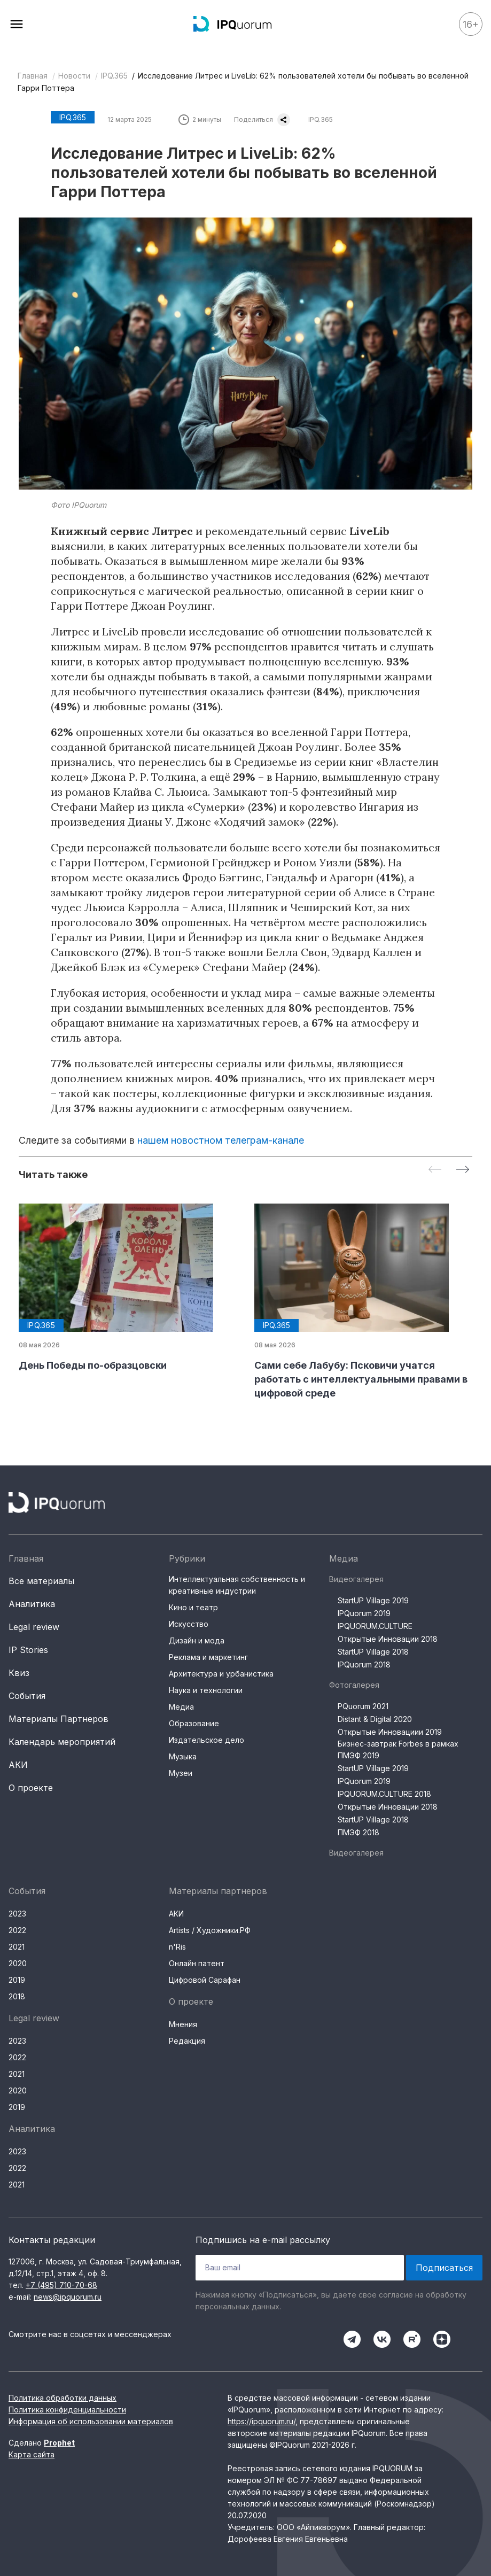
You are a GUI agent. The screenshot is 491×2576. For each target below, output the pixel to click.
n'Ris (177, 1946)
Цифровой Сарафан (204, 1979)
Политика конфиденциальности (67, 2409)
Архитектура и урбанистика (221, 1673)
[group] (128, 1288)
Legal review (34, 1626)
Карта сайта (31, 2454)
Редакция (187, 2040)
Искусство (188, 1623)
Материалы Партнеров (58, 1718)
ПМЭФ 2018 (358, 1832)
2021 (17, 1946)
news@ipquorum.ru (68, 2296)
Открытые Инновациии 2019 (390, 1731)
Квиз (19, 1672)
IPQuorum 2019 (364, 1613)
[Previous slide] (435, 1170)
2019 (17, 1979)
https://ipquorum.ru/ (261, 2421)
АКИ (18, 1764)
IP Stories (28, 1649)
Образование (194, 1723)
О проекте (31, 1787)
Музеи (180, 1773)
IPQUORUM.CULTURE (375, 1626)
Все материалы (41, 1581)
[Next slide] (462, 1170)
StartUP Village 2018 (373, 1651)
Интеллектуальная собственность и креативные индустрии (237, 1584)
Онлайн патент (196, 1963)
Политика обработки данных (62, 2397)
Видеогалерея (356, 1579)
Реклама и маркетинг (208, 1657)
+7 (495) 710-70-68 (61, 2285)
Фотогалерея (354, 1684)
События (27, 1695)
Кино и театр (193, 1607)
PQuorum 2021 (363, 1706)
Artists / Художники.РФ (210, 1930)
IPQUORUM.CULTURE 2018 (384, 1793)
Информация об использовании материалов (91, 2421)
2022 (17, 1930)
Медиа (181, 1706)
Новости (74, 75)
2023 (17, 1913)
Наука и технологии (206, 1690)
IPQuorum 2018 (364, 1664)
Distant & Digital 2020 (375, 1719)
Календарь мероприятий (62, 1741)
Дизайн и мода (196, 1640)
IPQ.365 (114, 75)
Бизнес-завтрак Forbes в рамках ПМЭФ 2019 (398, 1749)
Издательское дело (206, 1739)
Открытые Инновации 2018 (388, 1638)
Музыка (183, 1756)
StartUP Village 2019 (373, 1600)
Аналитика (32, 1604)
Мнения (183, 2024)
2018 (17, 1996)
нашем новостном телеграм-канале (220, 1140)
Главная (33, 75)
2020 (18, 1963)
